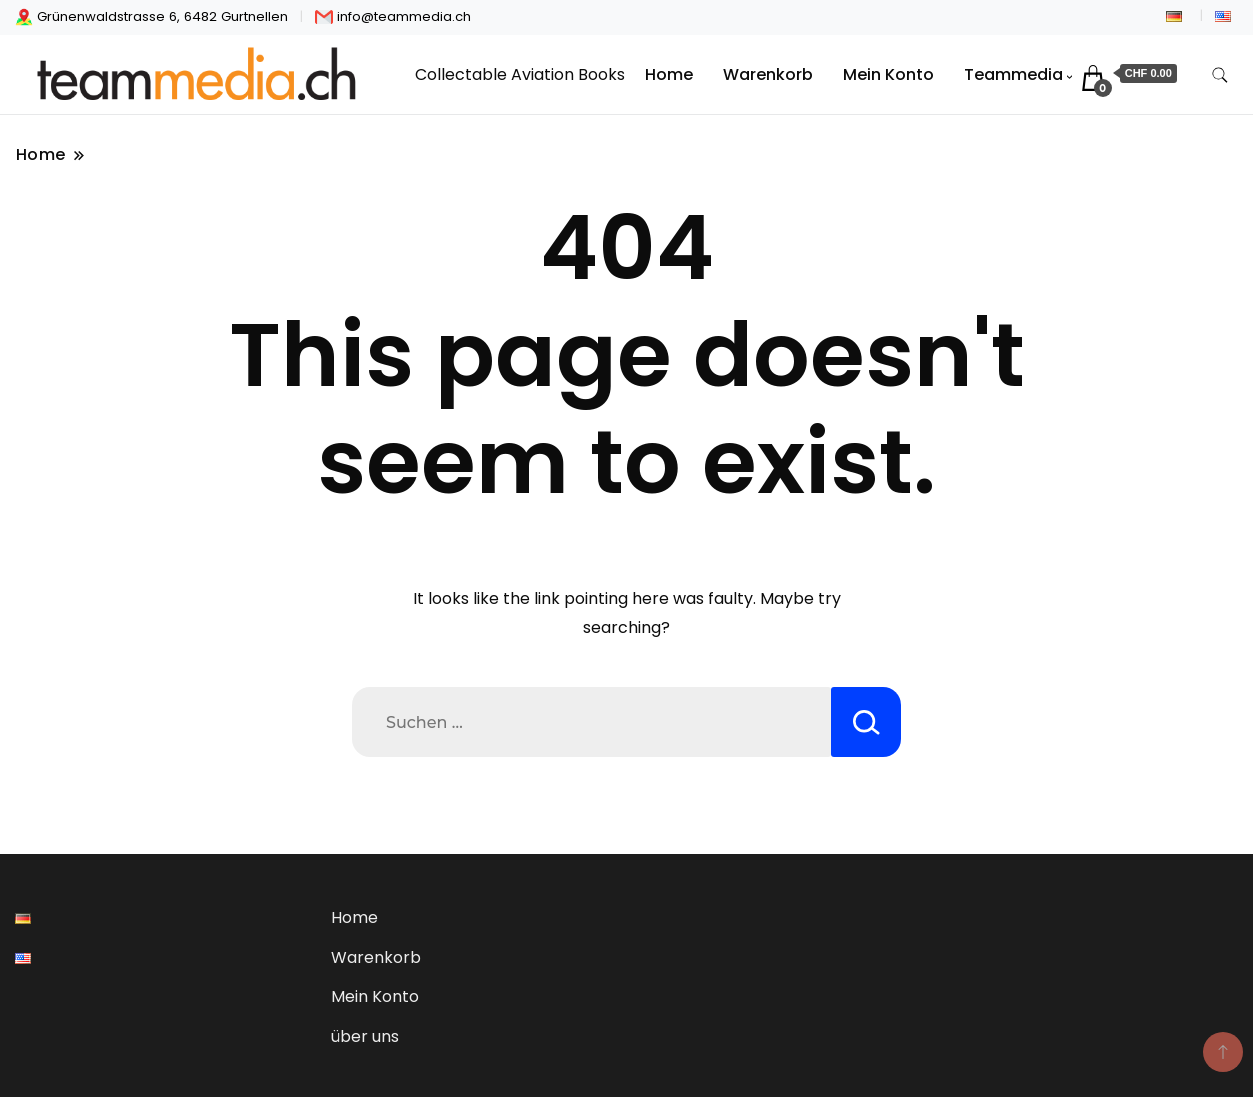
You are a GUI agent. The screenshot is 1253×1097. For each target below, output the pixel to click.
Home (669, 74)
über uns (365, 1036)
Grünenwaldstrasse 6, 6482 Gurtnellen (151, 16)
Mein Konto (888, 74)
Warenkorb (768, 74)
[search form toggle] (1220, 75)
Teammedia (1013, 74)
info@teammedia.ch (393, 16)
